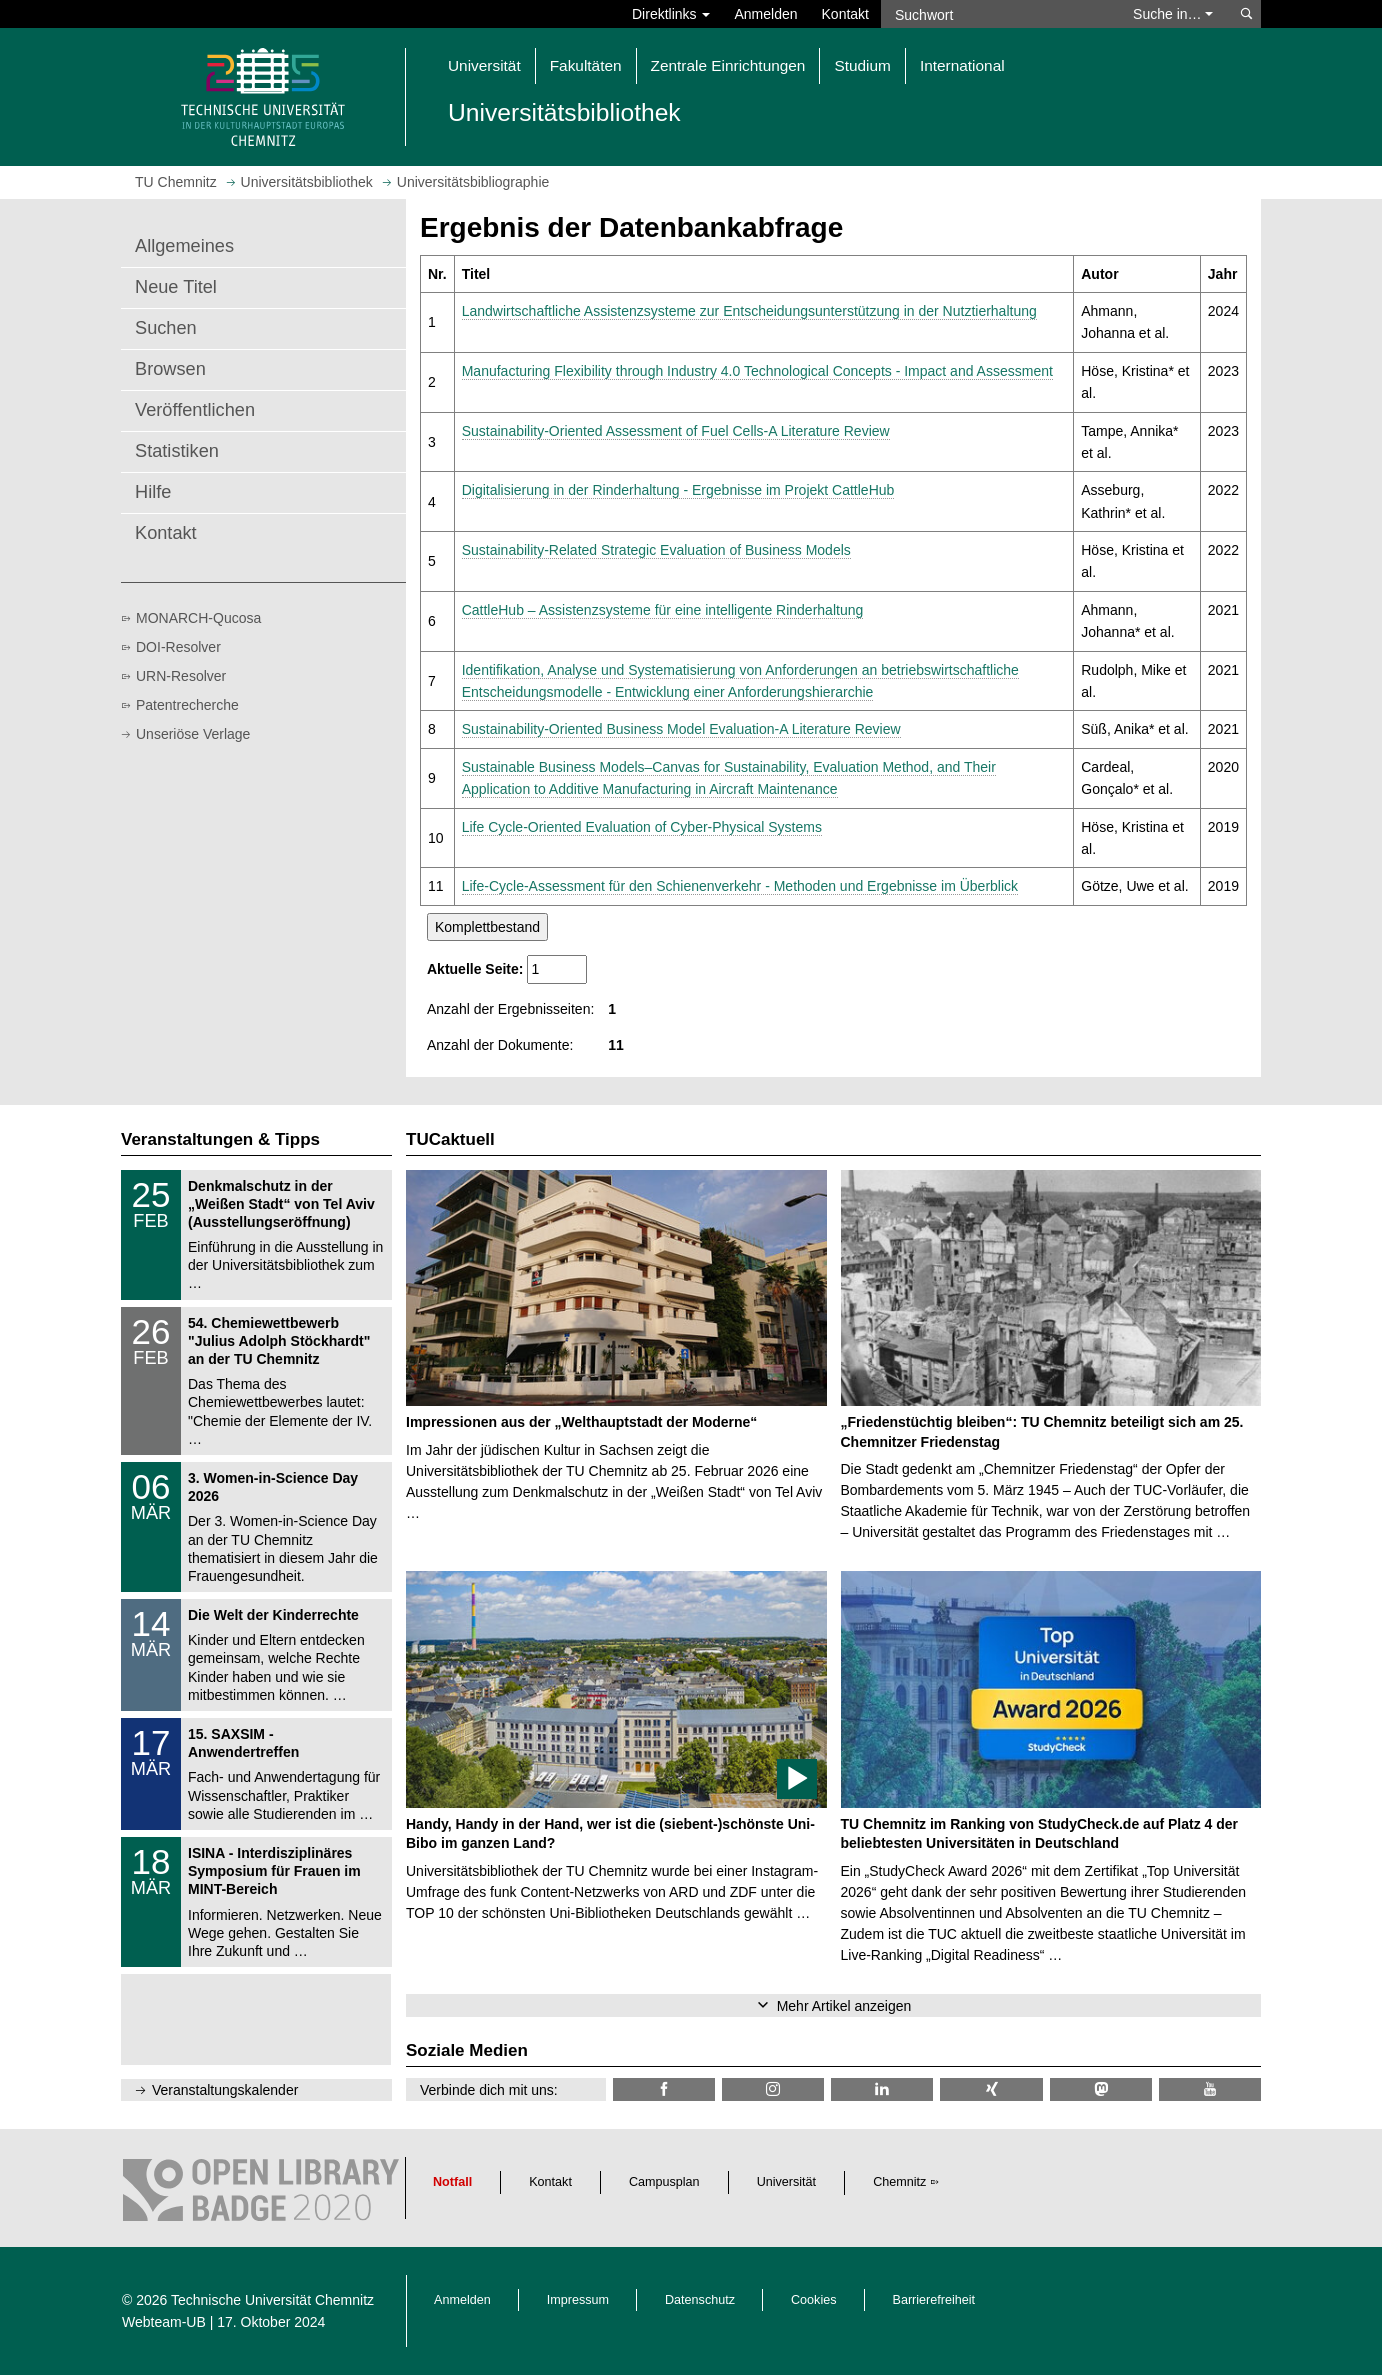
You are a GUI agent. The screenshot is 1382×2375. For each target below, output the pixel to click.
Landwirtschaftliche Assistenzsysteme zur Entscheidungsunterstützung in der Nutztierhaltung (749, 311)
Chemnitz (899, 2182)
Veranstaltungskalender (225, 2090)
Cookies (814, 2300)
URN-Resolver (181, 676)
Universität (787, 2182)
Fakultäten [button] (586, 65)
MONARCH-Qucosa (198, 618)
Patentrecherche (187, 705)
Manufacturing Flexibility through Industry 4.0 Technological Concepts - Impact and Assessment (757, 371)
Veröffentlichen (195, 410)
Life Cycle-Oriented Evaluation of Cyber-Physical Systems (642, 827)
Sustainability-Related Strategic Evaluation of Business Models (656, 550)
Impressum (578, 2300)
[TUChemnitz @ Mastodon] (1101, 2089)
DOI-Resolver (178, 647)
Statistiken (177, 451)
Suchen (166, 328)
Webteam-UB (164, 2322)
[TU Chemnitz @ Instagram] (773, 2089)
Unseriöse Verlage (193, 734)
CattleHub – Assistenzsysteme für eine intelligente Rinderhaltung (663, 610)
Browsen (170, 369)
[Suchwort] (997, 14)
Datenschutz (700, 2300)
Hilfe (153, 492)
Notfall (452, 2182)
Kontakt (845, 14)
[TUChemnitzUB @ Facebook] (664, 2089)
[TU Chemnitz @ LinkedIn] (882, 2089)
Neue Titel (176, 287)
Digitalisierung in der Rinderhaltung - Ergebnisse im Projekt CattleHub (678, 490)
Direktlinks (671, 14)
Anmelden (765, 14)
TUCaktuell (450, 1139)
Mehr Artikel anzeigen (844, 2006)
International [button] (962, 65)
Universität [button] (484, 65)
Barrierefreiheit (934, 2300)
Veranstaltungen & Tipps (220, 1139)
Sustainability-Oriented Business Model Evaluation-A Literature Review (681, 729)
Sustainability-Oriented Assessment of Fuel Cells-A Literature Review (676, 431)
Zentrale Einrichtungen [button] (728, 65)
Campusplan (664, 2182)
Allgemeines (184, 246)
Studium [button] (862, 65)
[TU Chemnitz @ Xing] (991, 2089)
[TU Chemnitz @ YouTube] (1210, 2089)
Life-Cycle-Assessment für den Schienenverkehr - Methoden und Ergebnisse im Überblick (740, 886)
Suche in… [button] (1173, 14)
